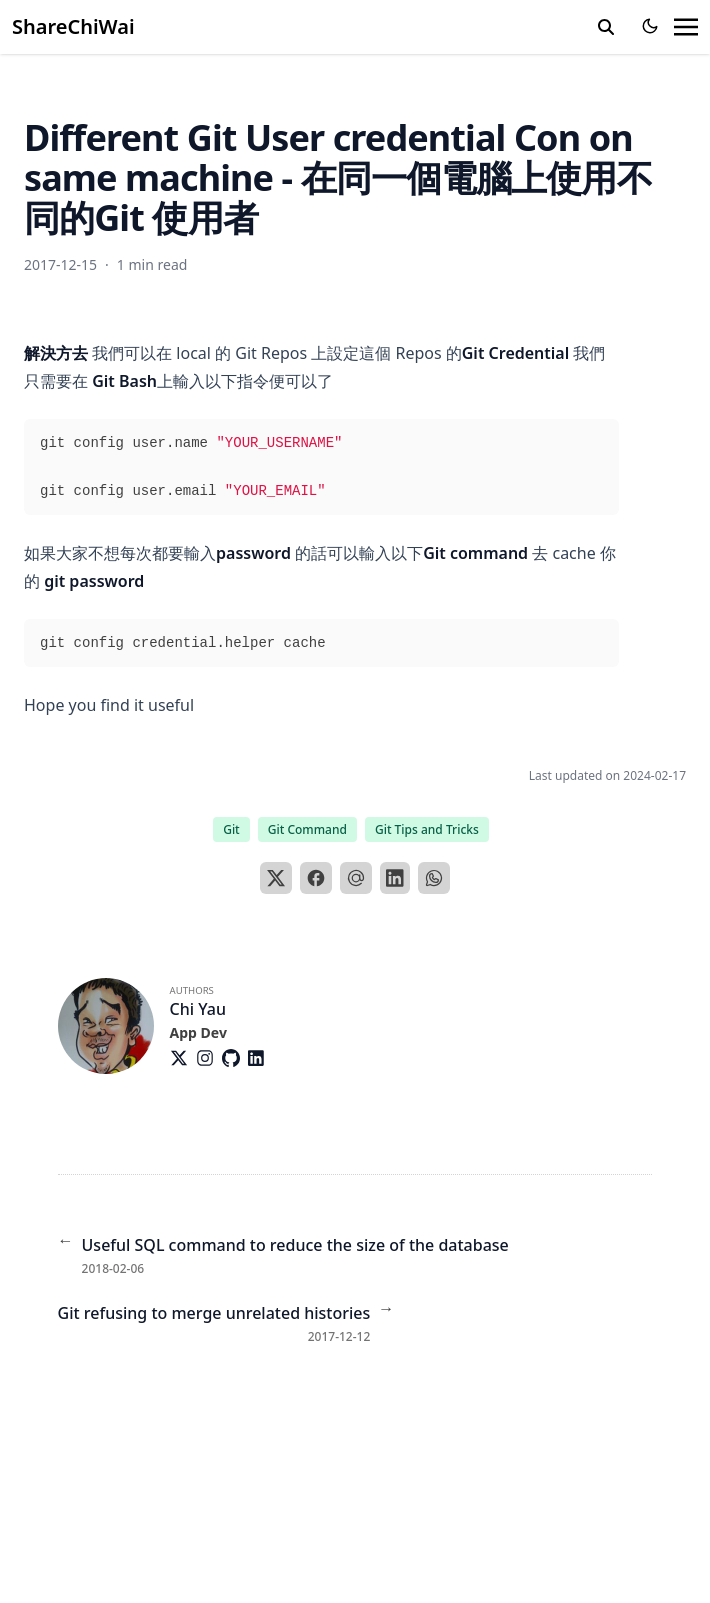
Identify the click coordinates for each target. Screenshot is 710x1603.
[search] (606, 27)
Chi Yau (198, 1009)
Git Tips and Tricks (427, 829)
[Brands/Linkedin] (260, 1058)
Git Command (307, 829)
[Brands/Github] (235, 1058)
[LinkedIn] (395, 878)
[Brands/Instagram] (209, 1058)
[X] (276, 878)
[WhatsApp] (434, 878)
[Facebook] (316, 878)
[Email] (356, 878)
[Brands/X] (183, 1058)
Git (231, 829)
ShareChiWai (73, 26)
